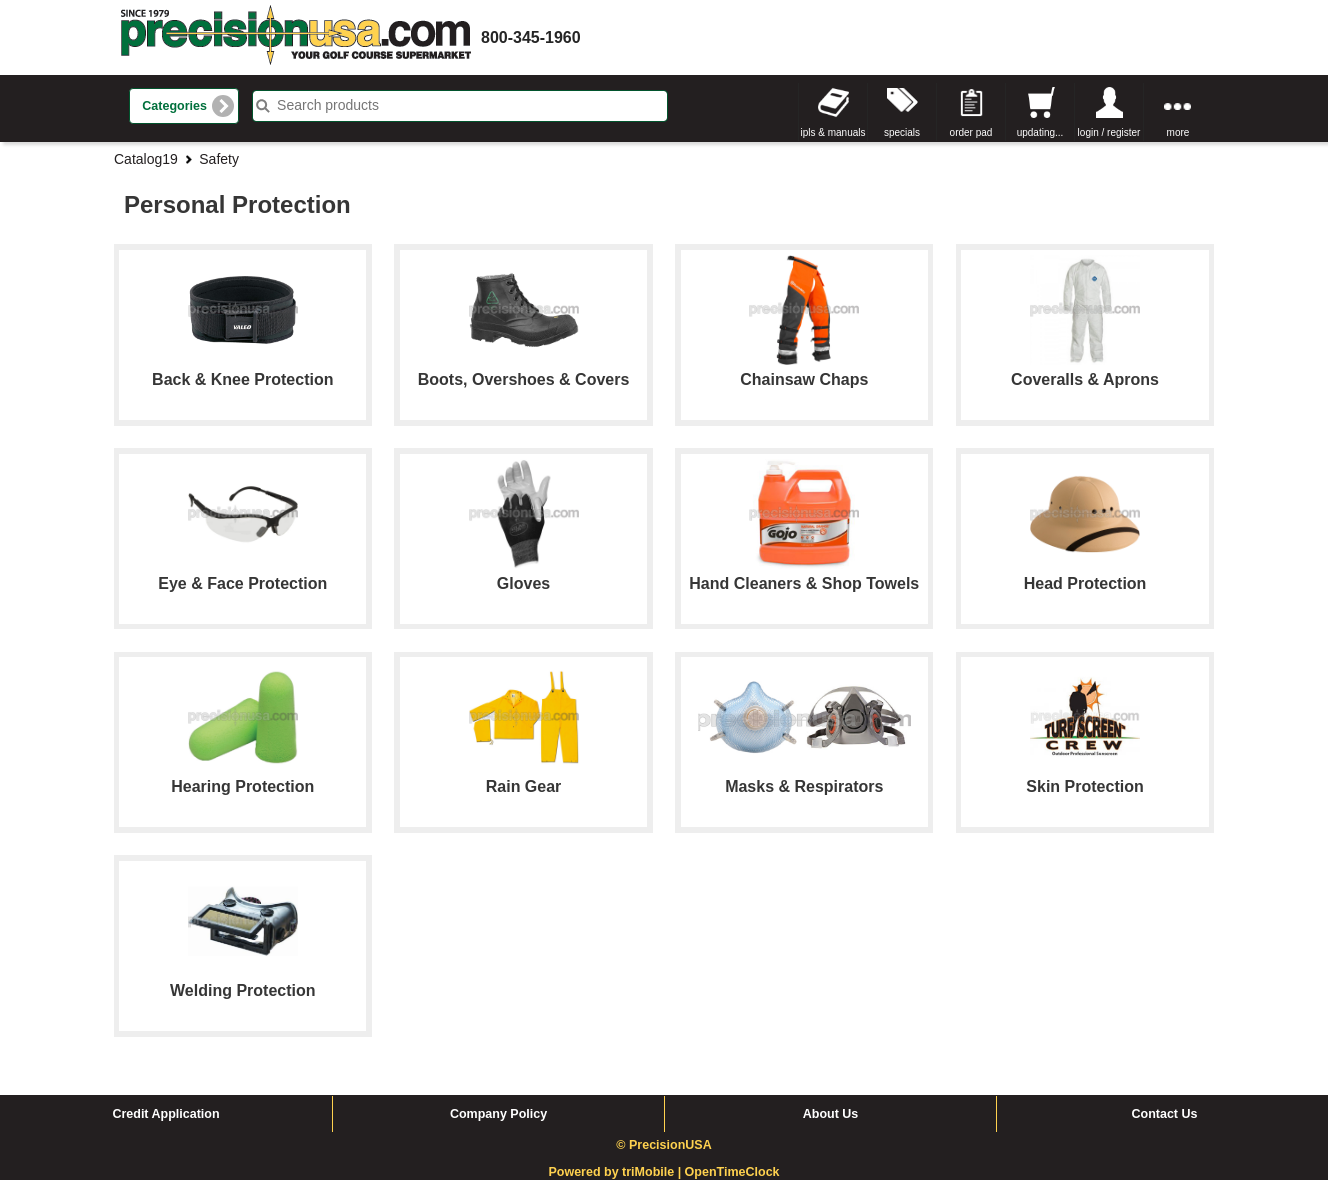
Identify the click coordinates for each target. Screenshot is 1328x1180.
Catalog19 (146, 159)
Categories (174, 106)
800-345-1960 (531, 37)
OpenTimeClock (732, 1172)
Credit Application (165, 1114)
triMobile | (653, 1172)
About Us (831, 1114)
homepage (296, 37)
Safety (219, 159)
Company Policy (498, 1114)
